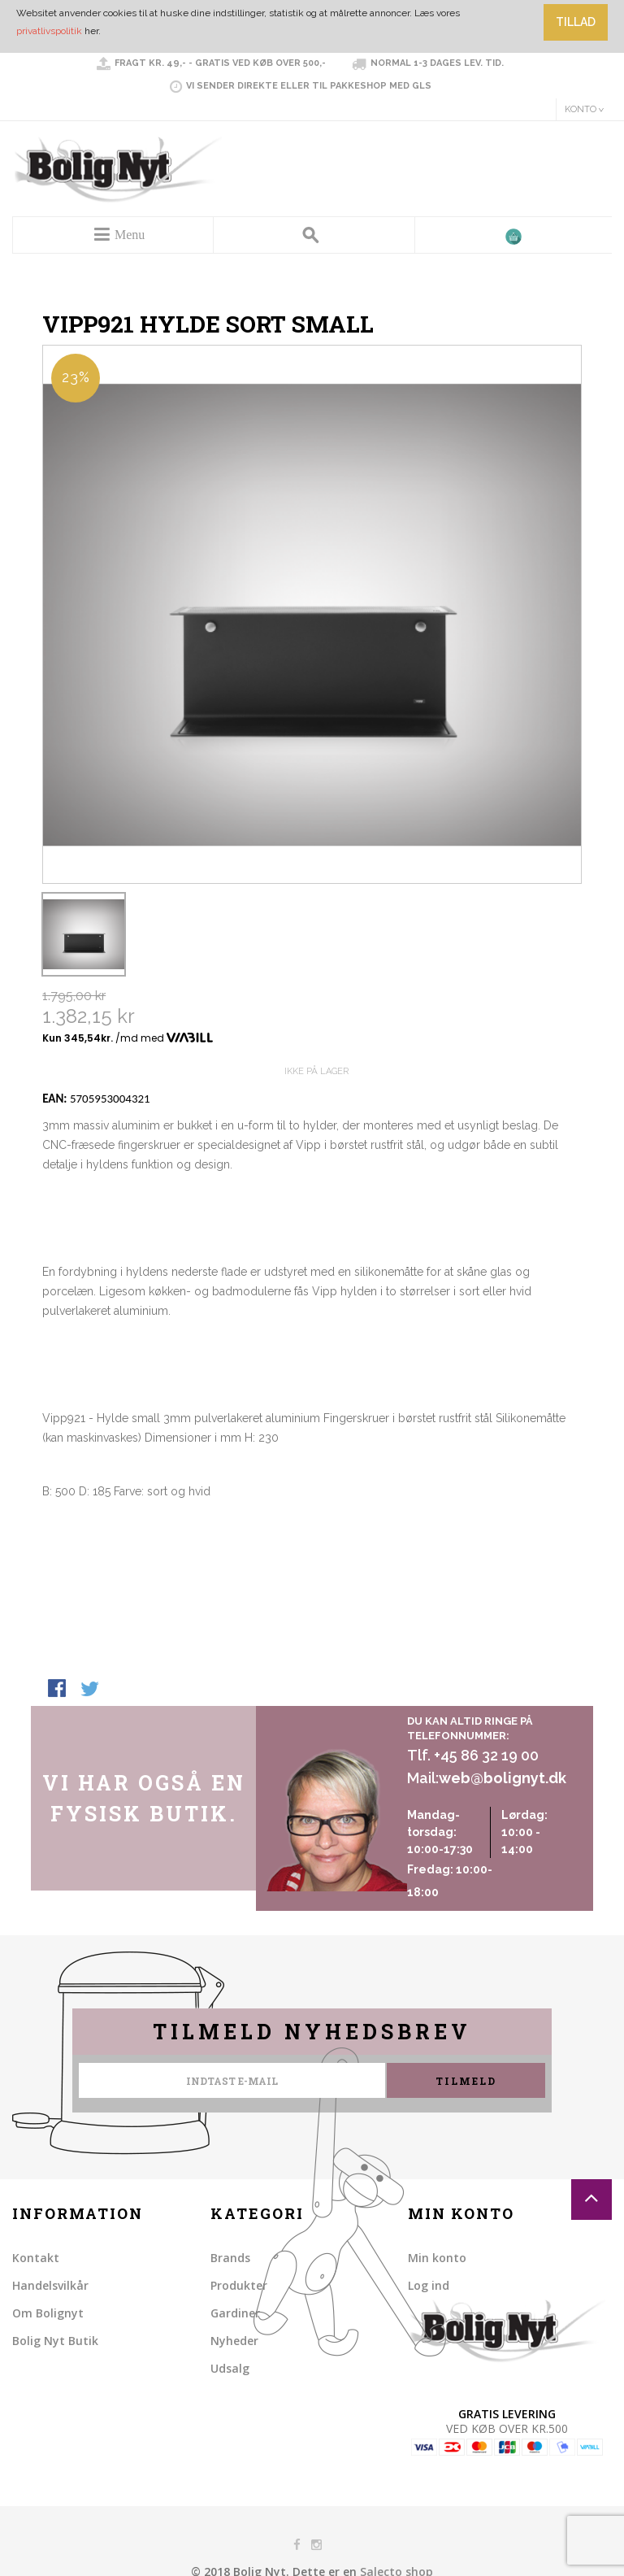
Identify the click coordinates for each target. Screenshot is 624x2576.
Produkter (238, 2285)
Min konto (437, 2257)
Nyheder (234, 2340)
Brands (230, 2257)
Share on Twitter (91, 1689)
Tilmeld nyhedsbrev (312, 2031)
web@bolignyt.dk (502, 1777)
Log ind (428, 2285)
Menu (130, 235)
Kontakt (35, 2257)
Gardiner (235, 2313)
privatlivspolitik (49, 31)
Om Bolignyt (48, 2313)
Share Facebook (58, 1689)
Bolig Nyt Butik (55, 2340)
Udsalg (229, 2368)
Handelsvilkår (50, 2285)
